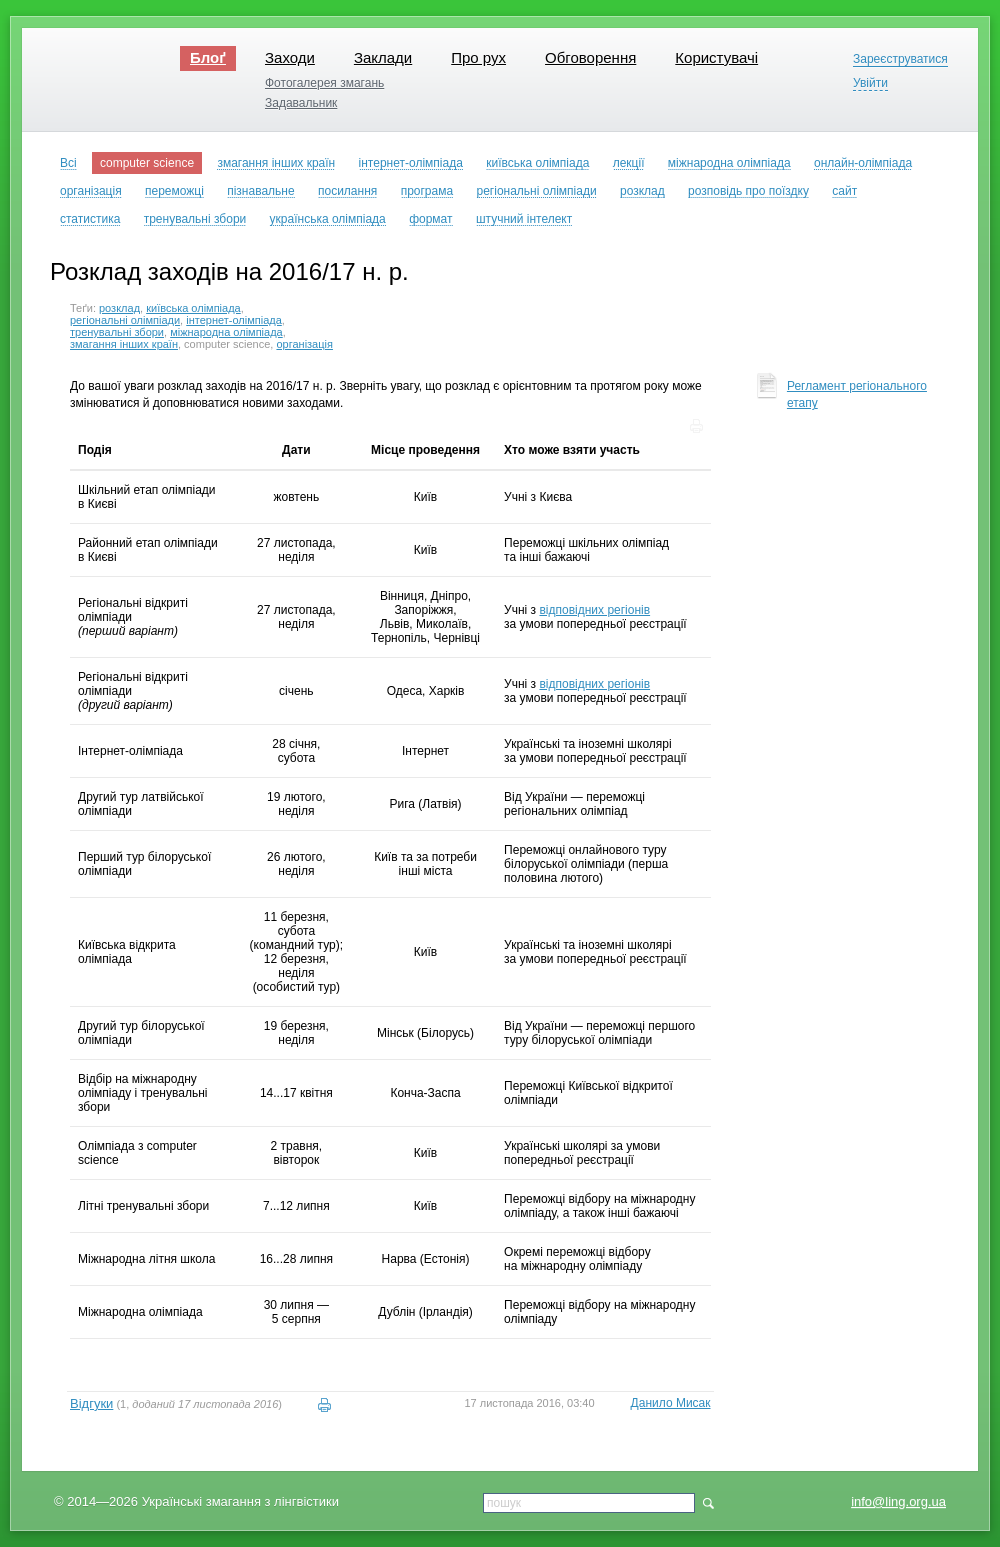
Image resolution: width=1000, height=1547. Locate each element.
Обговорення (590, 57)
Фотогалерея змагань (324, 83)
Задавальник (301, 103)
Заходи (290, 57)
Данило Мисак (671, 1403)
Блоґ (208, 57)
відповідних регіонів (594, 610)
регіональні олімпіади (125, 320)
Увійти (870, 83)
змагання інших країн (124, 344)
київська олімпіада (193, 308)
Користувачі (716, 57)
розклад (119, 308)
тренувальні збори (117, 332)
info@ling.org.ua (898, 1501)
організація (304, 344)
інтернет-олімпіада (234, 320)
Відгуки (91, 1403)
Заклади (383, 57)
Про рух (478, 57)
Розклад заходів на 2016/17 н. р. (229, 271)
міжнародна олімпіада (226, 332)
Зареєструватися (900, 59)
